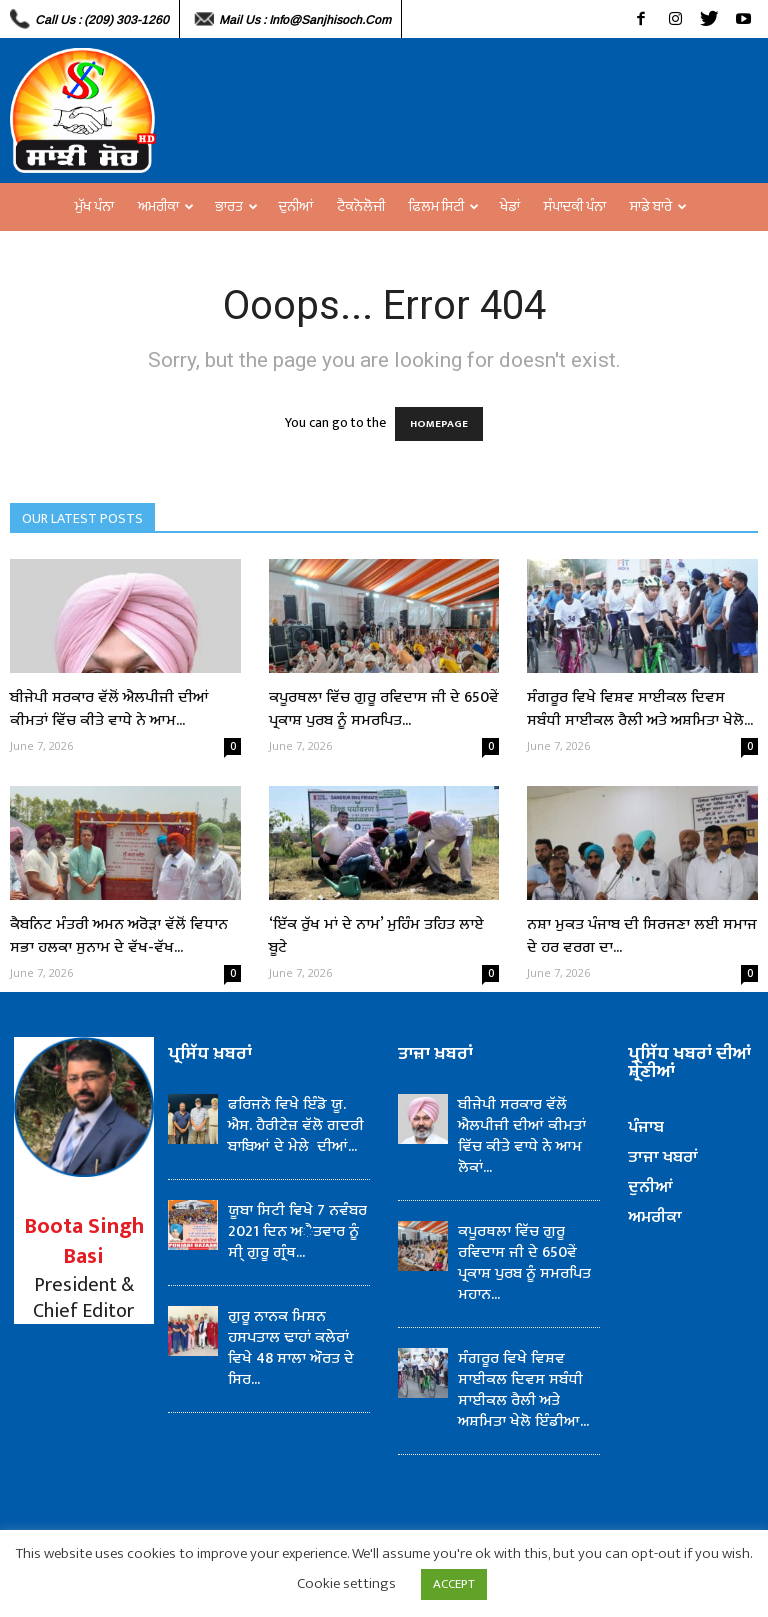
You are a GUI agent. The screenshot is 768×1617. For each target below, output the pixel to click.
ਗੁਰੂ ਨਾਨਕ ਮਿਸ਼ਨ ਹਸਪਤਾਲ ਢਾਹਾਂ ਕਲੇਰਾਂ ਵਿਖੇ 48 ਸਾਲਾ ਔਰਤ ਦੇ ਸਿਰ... (291, 1348)
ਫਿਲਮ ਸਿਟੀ (444, 206)
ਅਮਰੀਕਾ (166, 206)
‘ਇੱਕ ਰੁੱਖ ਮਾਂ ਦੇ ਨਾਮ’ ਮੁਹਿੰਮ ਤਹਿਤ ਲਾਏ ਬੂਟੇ (376, 936)
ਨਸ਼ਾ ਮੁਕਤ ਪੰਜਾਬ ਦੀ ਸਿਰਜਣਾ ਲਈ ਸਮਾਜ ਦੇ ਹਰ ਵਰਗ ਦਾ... (642, 936)
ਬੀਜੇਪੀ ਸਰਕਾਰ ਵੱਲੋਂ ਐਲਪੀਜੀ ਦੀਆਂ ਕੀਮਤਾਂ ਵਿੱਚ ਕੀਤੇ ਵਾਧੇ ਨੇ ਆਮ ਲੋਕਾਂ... (522, 1136)
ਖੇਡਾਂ (510, 206)
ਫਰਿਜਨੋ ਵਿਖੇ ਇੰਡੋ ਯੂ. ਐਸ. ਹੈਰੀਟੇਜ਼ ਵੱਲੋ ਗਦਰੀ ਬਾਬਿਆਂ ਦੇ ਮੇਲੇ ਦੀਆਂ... (296, 1125)
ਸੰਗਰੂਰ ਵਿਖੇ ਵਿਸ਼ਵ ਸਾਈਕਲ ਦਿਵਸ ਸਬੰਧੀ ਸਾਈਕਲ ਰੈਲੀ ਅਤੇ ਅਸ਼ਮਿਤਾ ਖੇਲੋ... (640, 709)
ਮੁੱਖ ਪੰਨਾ (94, 206)
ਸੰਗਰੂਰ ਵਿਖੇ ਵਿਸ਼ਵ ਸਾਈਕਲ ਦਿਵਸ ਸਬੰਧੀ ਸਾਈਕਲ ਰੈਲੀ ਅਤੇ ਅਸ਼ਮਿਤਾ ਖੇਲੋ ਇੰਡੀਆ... (523, 1390)
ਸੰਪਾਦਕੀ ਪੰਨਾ (575, 206)
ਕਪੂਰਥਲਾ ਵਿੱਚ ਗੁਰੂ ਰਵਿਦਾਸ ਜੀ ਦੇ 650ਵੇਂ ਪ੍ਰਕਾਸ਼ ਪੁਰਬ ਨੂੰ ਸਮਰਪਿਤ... (384, 709)
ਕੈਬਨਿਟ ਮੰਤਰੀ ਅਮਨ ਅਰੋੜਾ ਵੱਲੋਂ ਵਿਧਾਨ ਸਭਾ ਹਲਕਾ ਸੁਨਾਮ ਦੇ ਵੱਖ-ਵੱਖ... (119, 936)
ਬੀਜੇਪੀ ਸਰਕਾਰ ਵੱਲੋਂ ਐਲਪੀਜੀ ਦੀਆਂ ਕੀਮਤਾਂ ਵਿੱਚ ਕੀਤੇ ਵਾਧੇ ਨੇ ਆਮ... (109, 709)
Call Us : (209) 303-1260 (102, 20)
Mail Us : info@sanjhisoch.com (305, 20)
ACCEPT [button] (454, 1584)
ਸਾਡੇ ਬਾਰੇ (658, 206)
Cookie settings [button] (346, 1583)
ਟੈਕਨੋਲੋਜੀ (361, 206)
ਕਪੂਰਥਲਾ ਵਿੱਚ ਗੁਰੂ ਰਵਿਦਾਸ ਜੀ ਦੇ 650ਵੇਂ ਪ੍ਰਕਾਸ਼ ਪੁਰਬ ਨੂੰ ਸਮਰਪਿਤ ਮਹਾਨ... (524, 1263)
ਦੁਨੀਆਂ (296, 206)
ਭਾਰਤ (236, 206)
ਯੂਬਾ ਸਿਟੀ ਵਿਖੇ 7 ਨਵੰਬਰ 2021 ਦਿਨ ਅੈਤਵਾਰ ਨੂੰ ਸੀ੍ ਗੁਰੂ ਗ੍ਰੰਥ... (297, 1231)
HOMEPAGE (439, 424)
